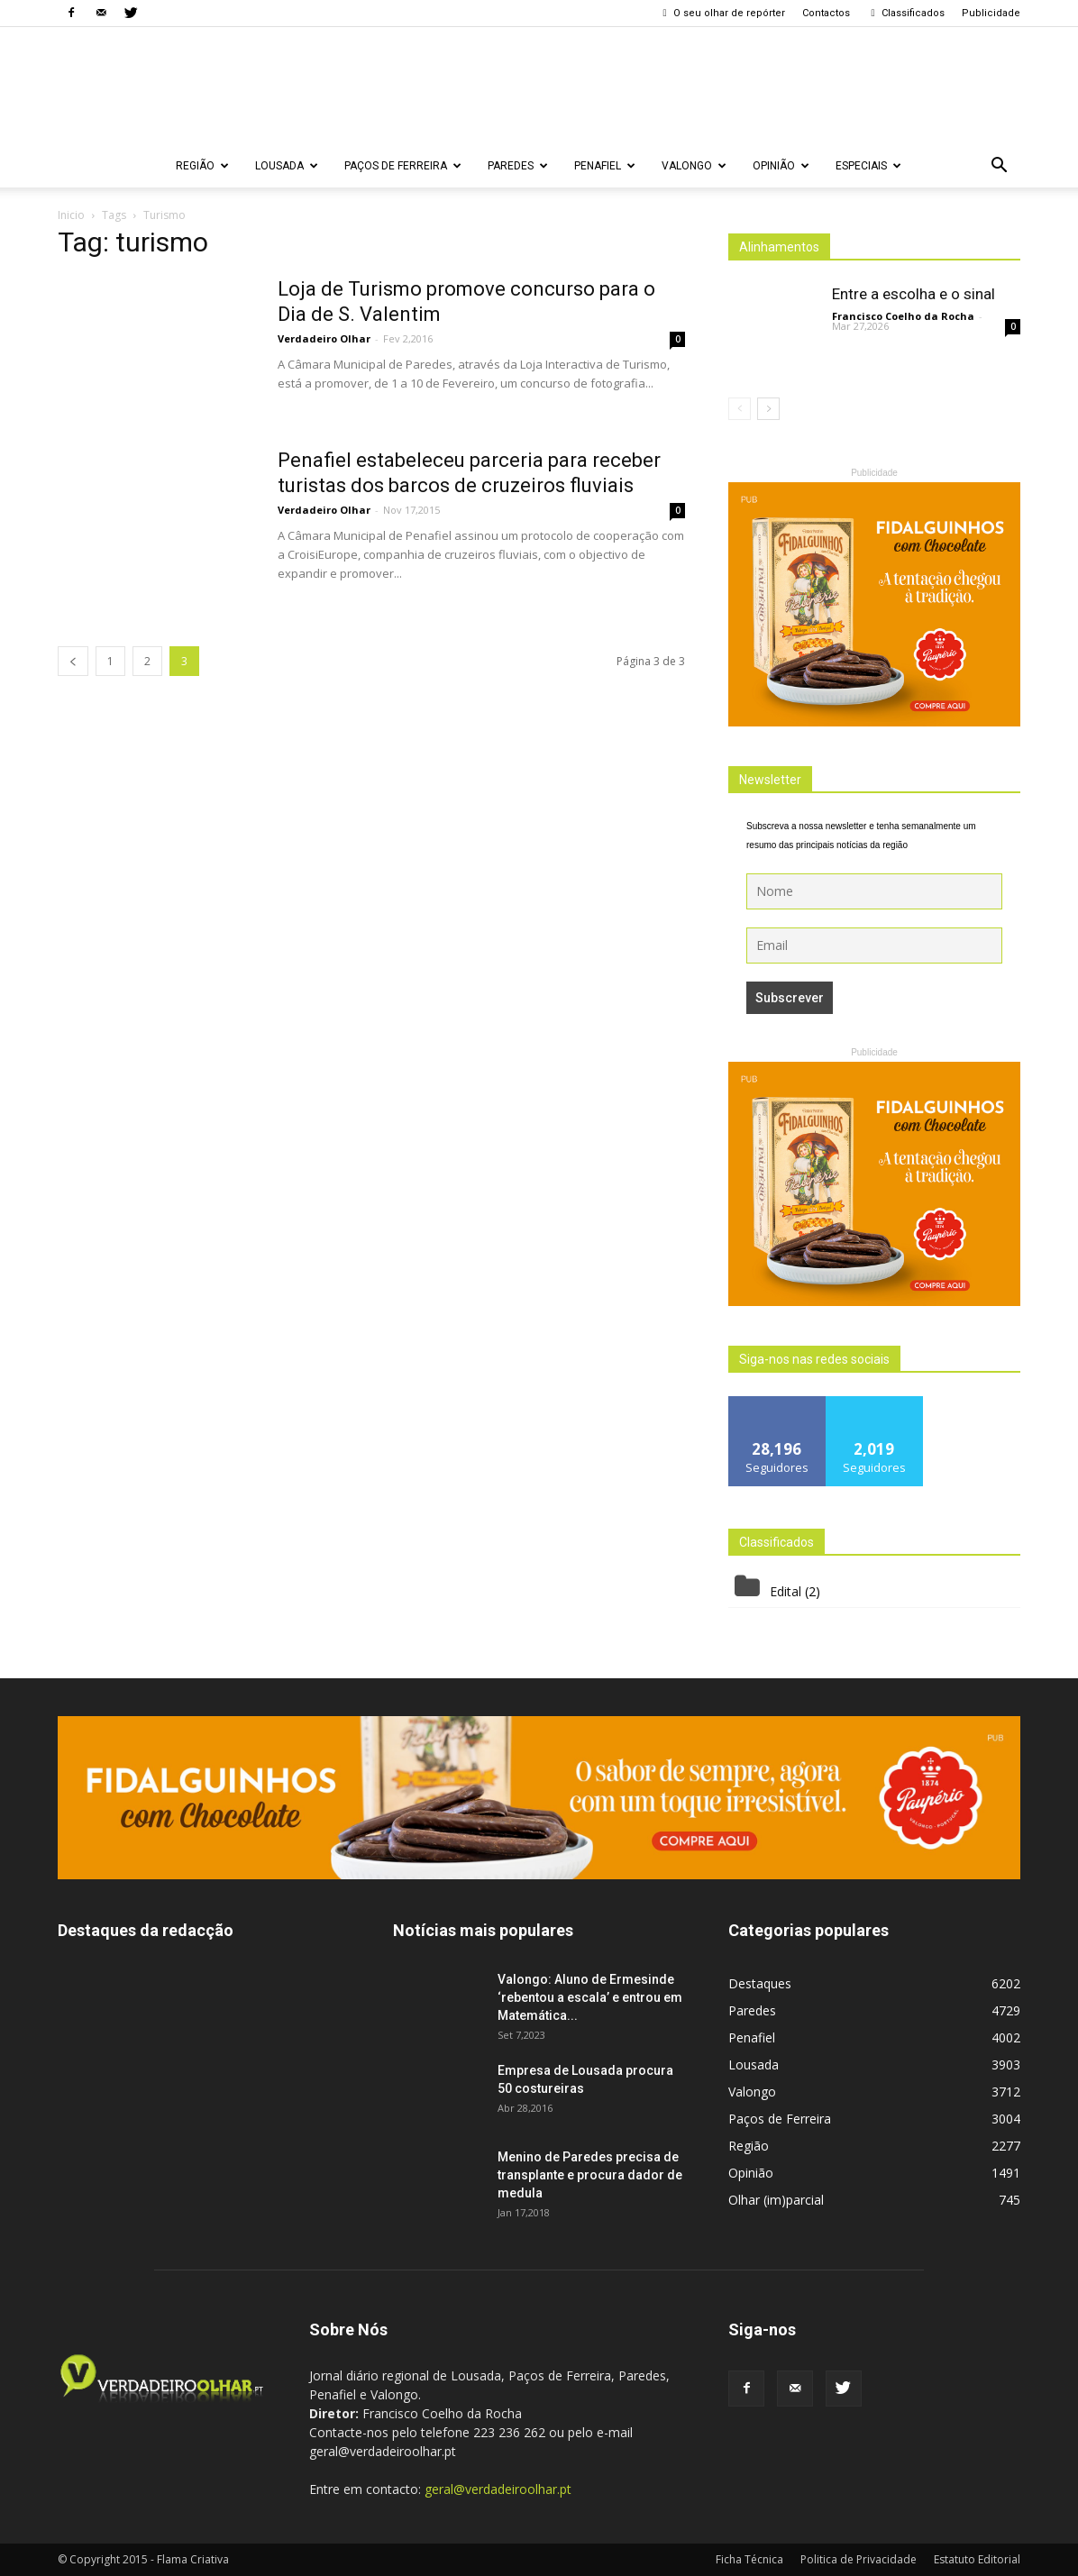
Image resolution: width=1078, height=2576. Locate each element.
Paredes (518, 166)
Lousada (286, 166)
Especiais (868, 166)
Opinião (781, 166)
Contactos (826, 13)
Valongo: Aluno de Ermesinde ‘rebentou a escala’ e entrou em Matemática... (590, 1997)
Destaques (759, 1983)
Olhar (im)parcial (776, 2199)
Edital (785, 1591)
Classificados (906, 13)
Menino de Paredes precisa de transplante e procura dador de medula (590, 2175)
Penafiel (604, 166)
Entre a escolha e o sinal (913, 294)
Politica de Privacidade (858, 2559)
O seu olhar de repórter (722, 13)
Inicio (71, 215)
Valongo (694, 166)
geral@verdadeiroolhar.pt (498, 2489)
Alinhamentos (779, 247)
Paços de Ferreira (402, 166)
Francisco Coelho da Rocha (903, 316)
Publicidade (991, 13)
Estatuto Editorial (977, 2559)
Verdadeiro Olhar (324, 338)
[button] (998, 165)
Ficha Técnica (749, 2559)
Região (202, 166)
